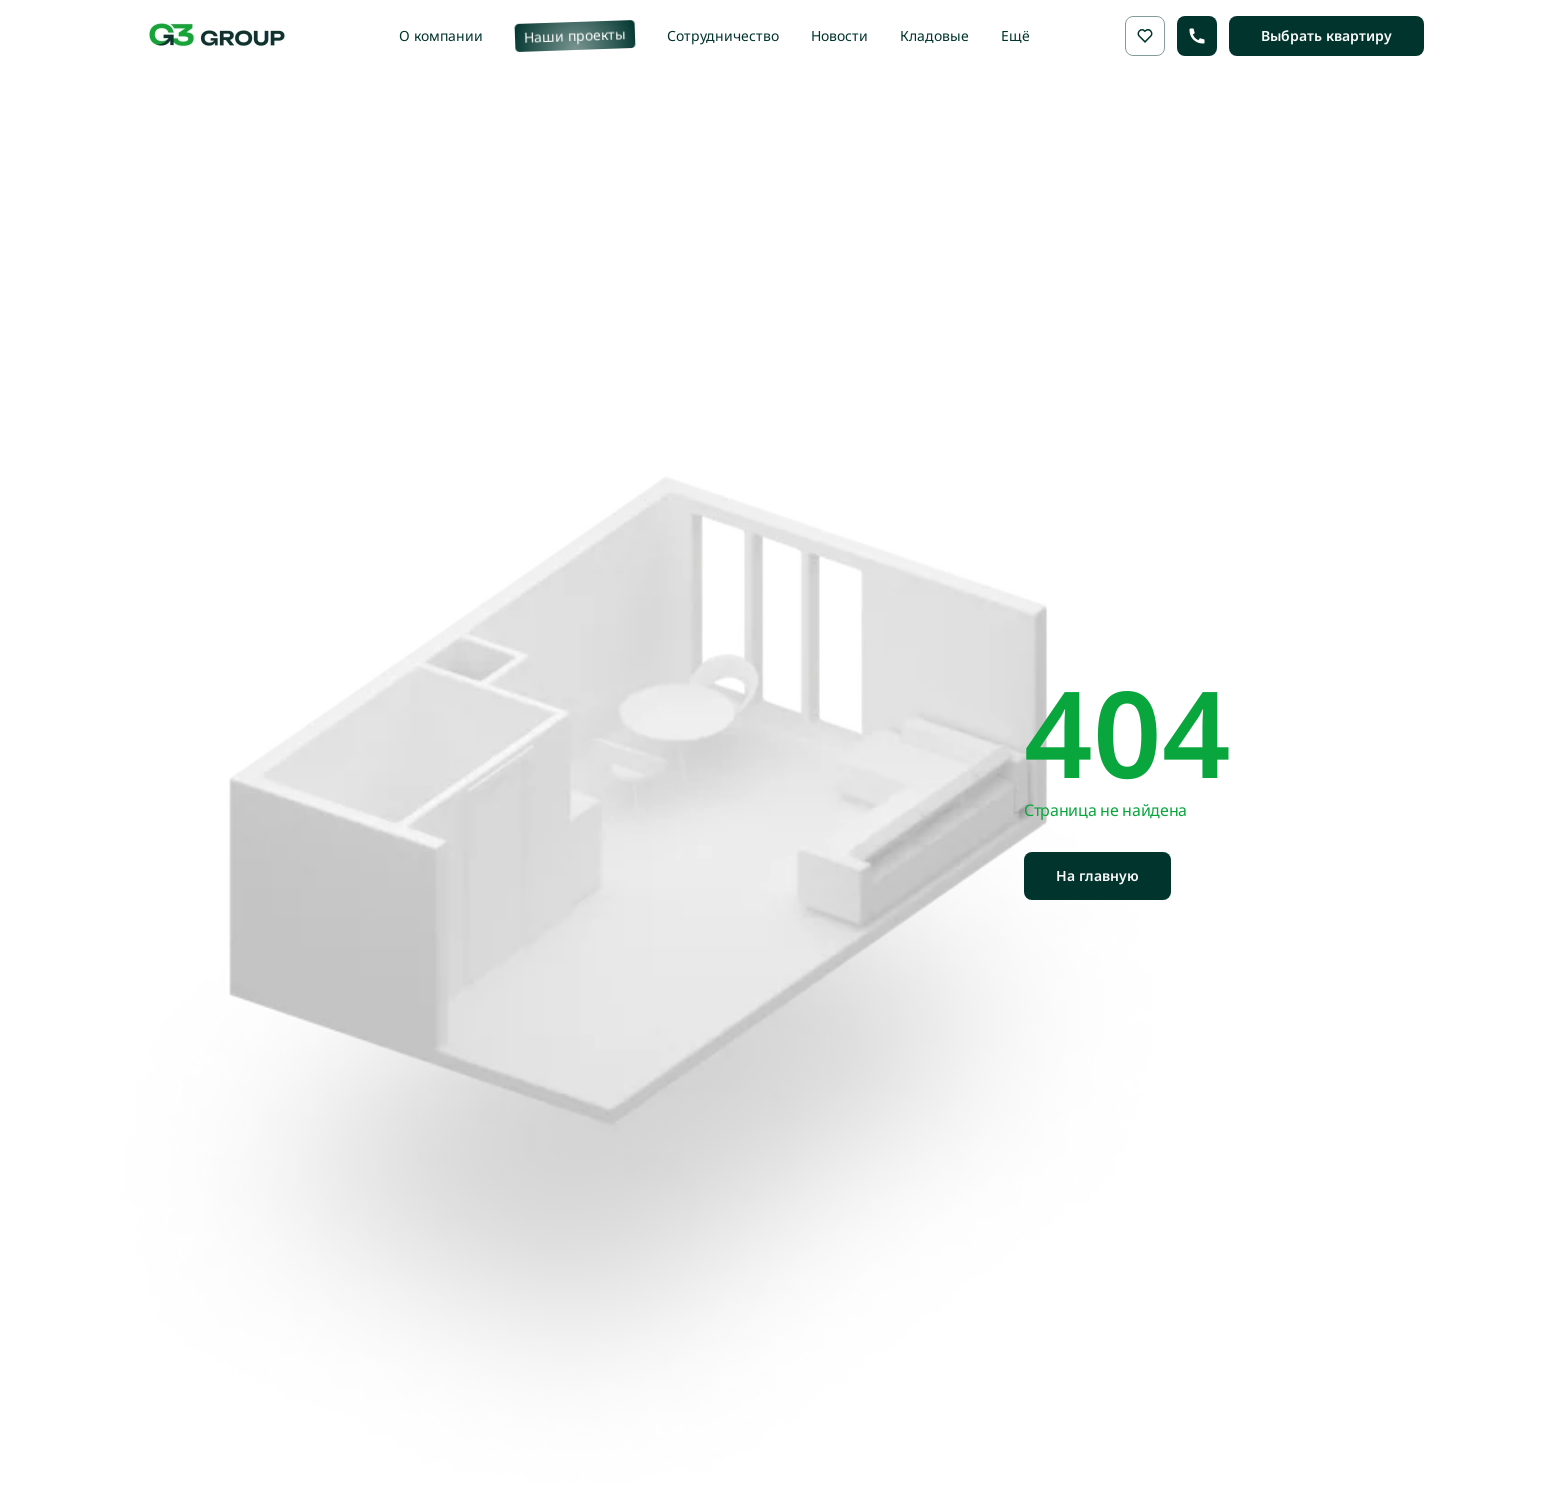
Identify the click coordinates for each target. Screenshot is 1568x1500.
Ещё (1015, 36)
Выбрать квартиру (1326, 35)
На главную (1097, 875)
